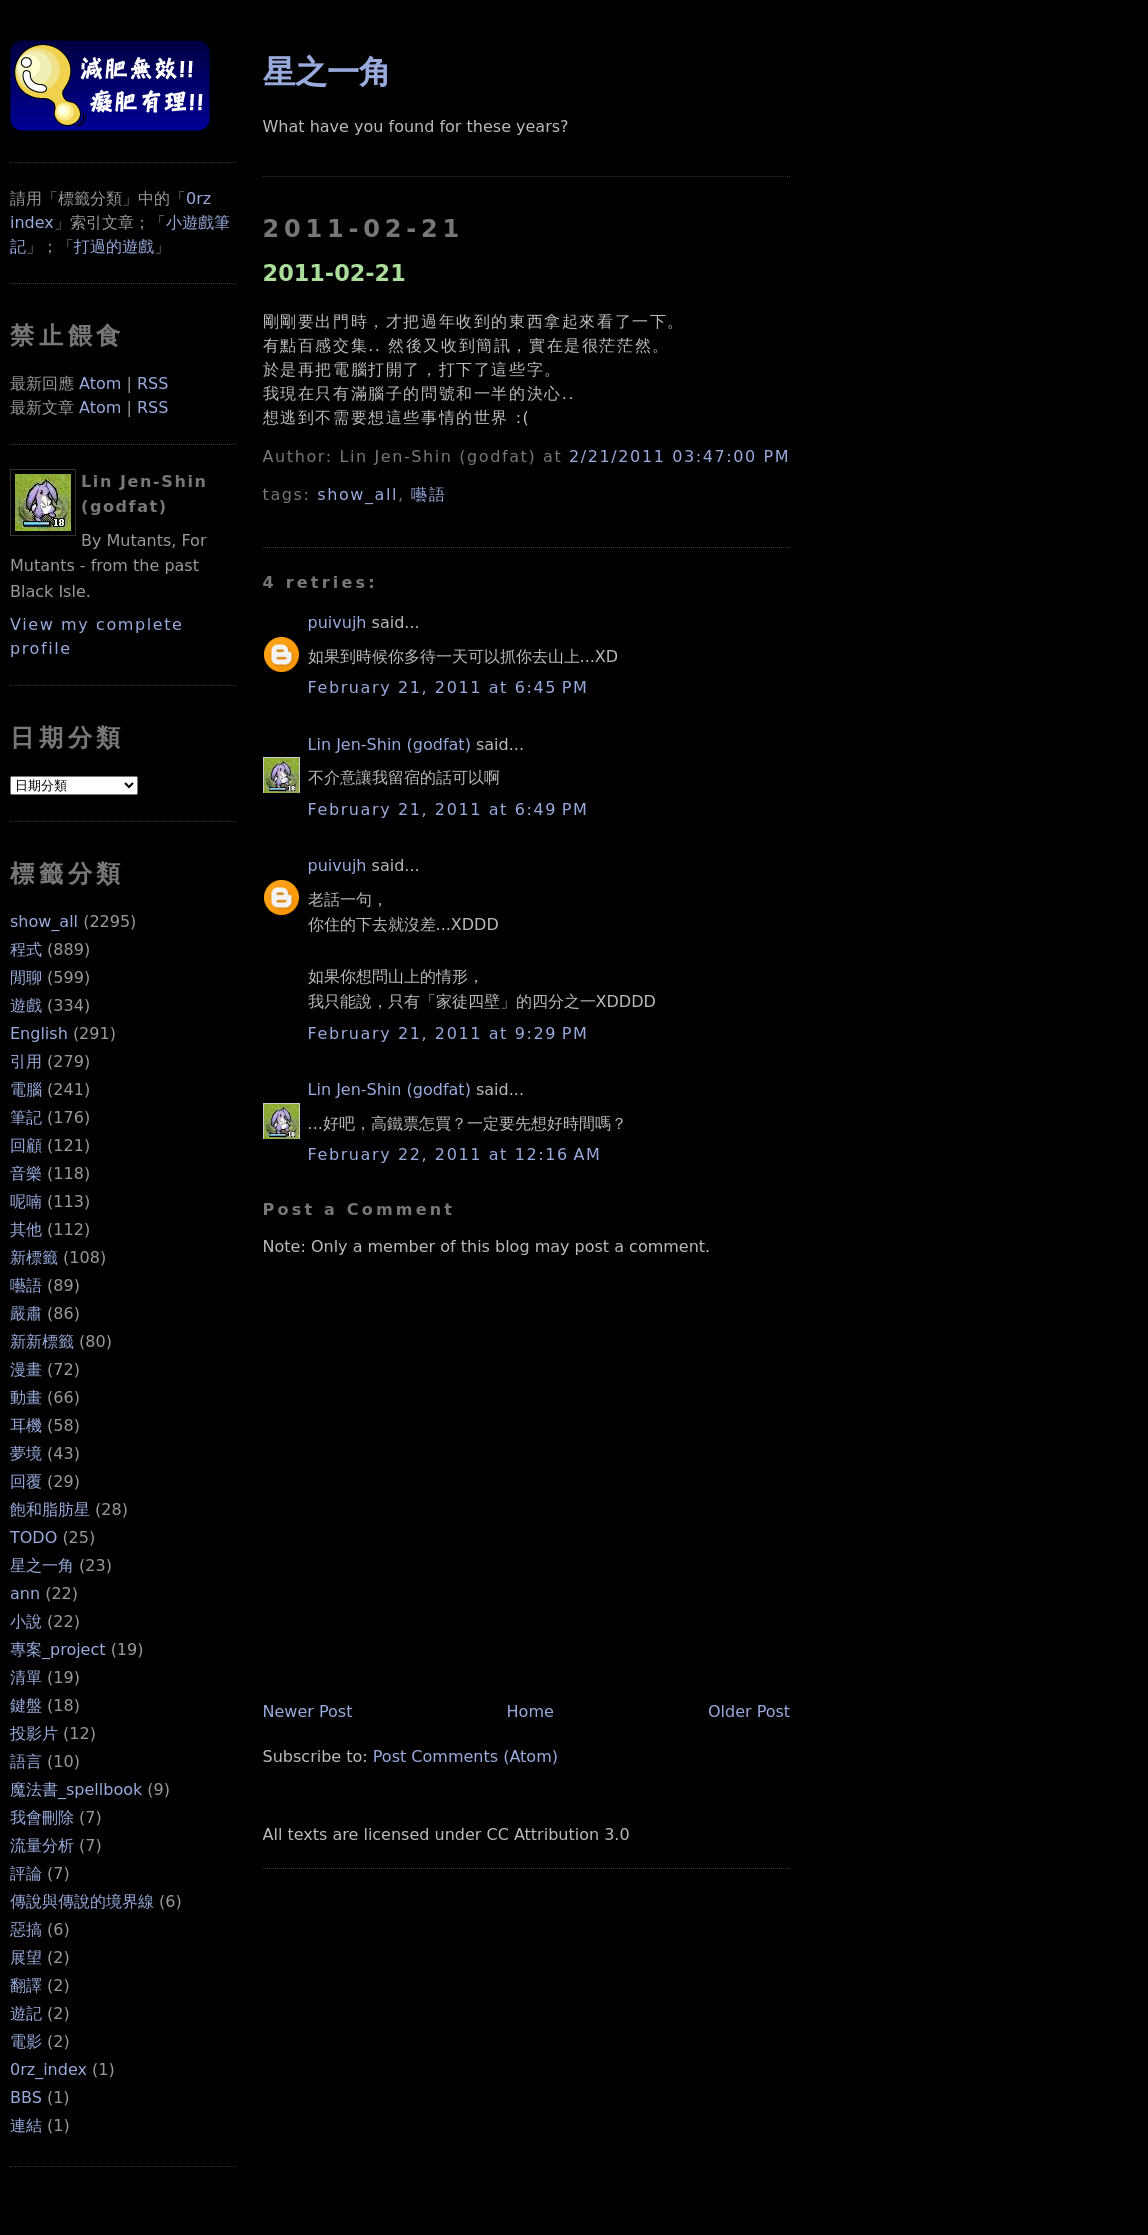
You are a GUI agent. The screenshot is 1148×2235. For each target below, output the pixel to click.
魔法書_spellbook (76, 1789)
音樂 (26, 1173)
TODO (33, 1537)
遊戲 (26, 1005)
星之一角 (42, 1565)
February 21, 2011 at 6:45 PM (448, 687)
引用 (26, 1061)
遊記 (26, 2013)
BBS (26, 2097)
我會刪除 (42, 1817)
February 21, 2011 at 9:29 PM (448, 1033)
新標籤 (34, 1257)
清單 (26, 1677)
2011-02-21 (334, 273)
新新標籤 (42, 1341)
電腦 (26, 1089)
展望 (26, 1957)
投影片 (34, 1733)
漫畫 (26, 1369)
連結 (26, 2125)
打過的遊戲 (114, 246)
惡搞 (26, 1929)
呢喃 (26, 1201)
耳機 (26, 1425)
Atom (100, 383)
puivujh (337, 622)
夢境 (26, 1453)
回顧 (26, 1145)
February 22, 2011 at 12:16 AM (455, 1154)
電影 (26, 2041)
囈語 (26, 1285)
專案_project (58, 1649)
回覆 (26, 1481)
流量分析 (42, 1845)
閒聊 (26, 977)
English (39, 1033)
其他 (26, 1229)
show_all (44, 921)
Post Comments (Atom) (465, 1756)
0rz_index (48, 2069)
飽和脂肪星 (50, 1509)
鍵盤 (26, 1705)
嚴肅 (26, 1313)
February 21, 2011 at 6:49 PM (448, 809)
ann (25, 1593)
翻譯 (26, 1985)
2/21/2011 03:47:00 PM (679, 456)
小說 (26, 1621)
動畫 (26, 1397)
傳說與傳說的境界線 (82, 1901)
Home (530, 1711)
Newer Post (308, 1711)
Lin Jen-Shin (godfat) (389, 744)
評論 (26, 1873)
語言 (26, 1761)
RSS (152, 383)
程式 (26, 949)
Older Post (749, 1711)
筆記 (26, 1117)
